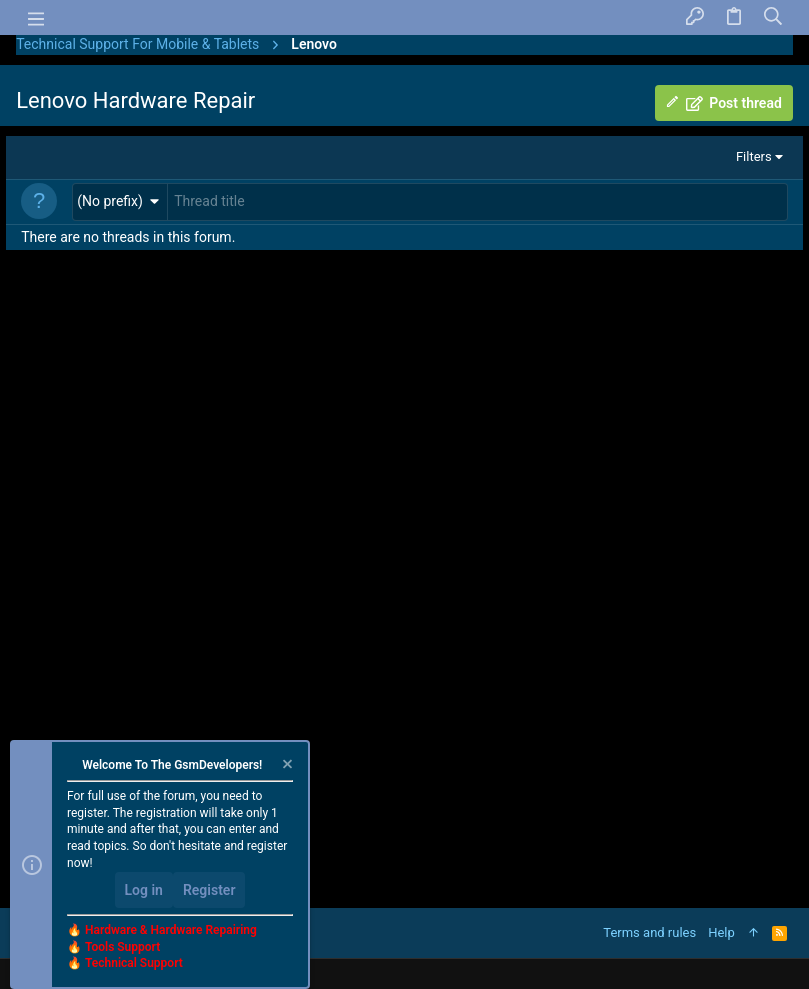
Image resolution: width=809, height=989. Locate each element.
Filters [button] (754, 156)
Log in (144, 890)
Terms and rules (649, 932)
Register (209, 890)
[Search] (773, 18)
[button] (120, 201)
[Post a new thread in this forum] (477, 202)
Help (721, 932)
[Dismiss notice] (286, 766)
